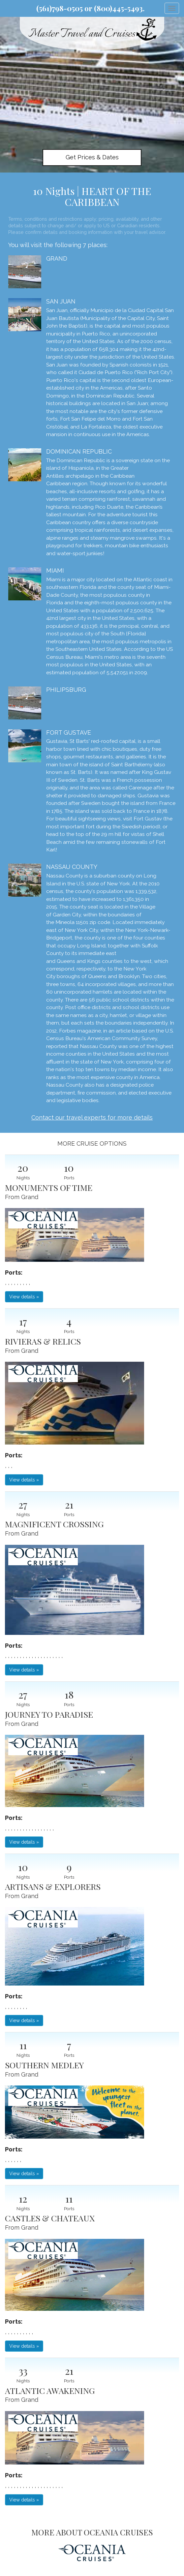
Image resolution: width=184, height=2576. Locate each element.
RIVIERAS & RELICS (43, 1341)
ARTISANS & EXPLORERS (53, 1886)
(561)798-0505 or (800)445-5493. (90, 8)
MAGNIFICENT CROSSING (54, 1523)
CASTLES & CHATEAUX (50, 2217)
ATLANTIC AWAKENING (50, 2390)
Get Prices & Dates (92, 157)
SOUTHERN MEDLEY (44, 2064)
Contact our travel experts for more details (92, 1117)
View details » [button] (24, 1296)
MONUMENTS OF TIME (48, 1187)
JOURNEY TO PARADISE (49, 1714)
